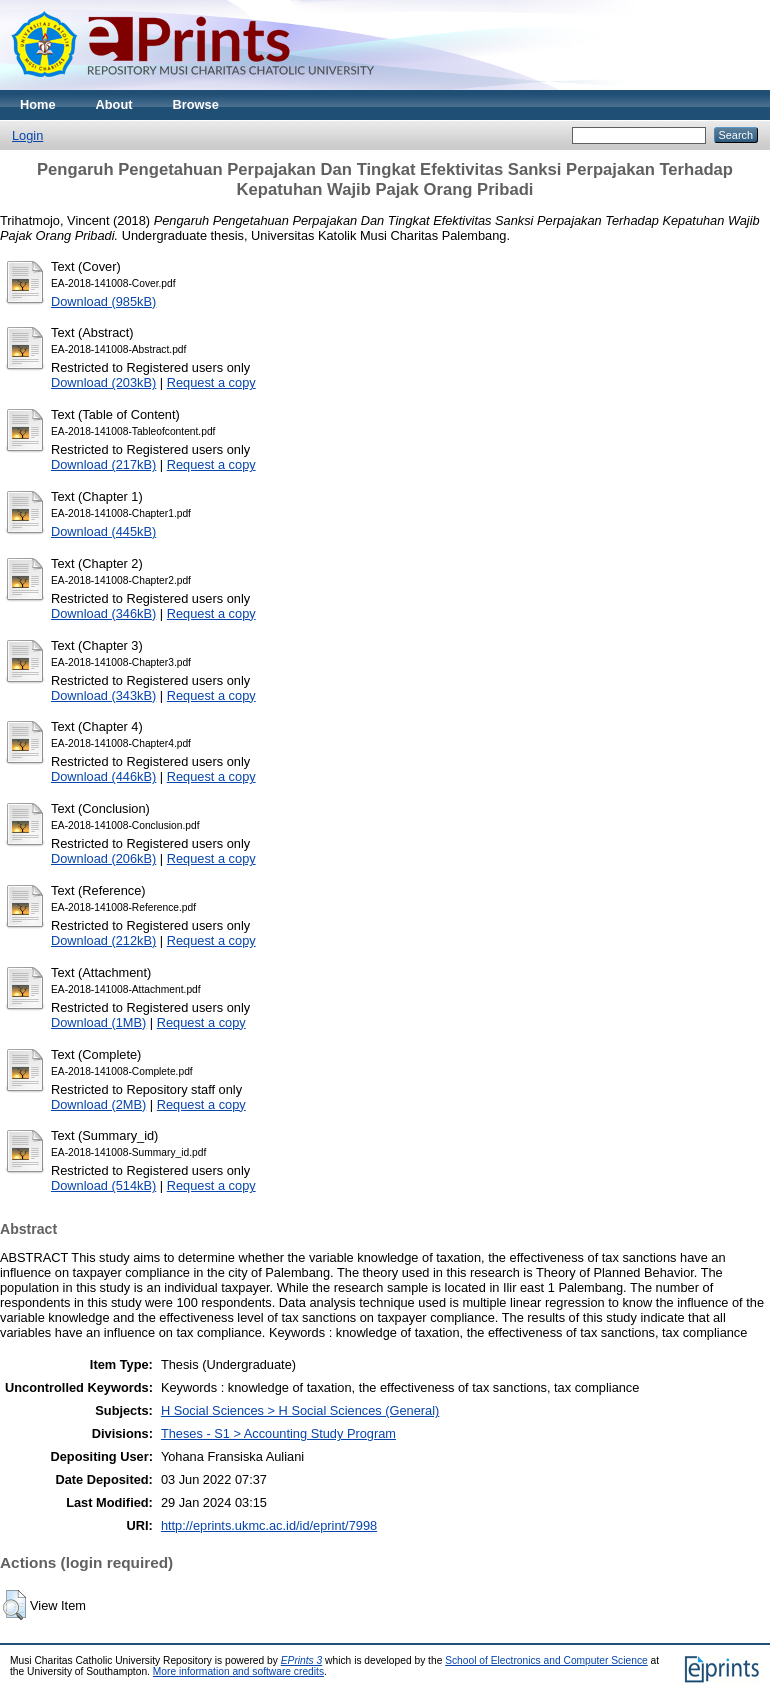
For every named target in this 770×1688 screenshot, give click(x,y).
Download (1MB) (98, 1022)
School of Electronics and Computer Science (546, 1660)
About (114, 104)
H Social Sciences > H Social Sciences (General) (300, 1410)
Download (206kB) (103, 858)
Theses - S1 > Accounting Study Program (278, 1433)
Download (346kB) (103, 613)
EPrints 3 (302, 1660)
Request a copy (211, 382)
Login (27, 135)
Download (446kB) (103, 776)
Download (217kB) (103, 464)
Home (38, 104)
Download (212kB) (103, 940)
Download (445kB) (103, 531)
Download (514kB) (103, 1185)
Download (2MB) (98, 1104)
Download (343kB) (103, 695)
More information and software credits (238, 1671)
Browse (196, 104)
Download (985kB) (103, 301)
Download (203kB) (103, 382)
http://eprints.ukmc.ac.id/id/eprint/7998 (269, 1525)
